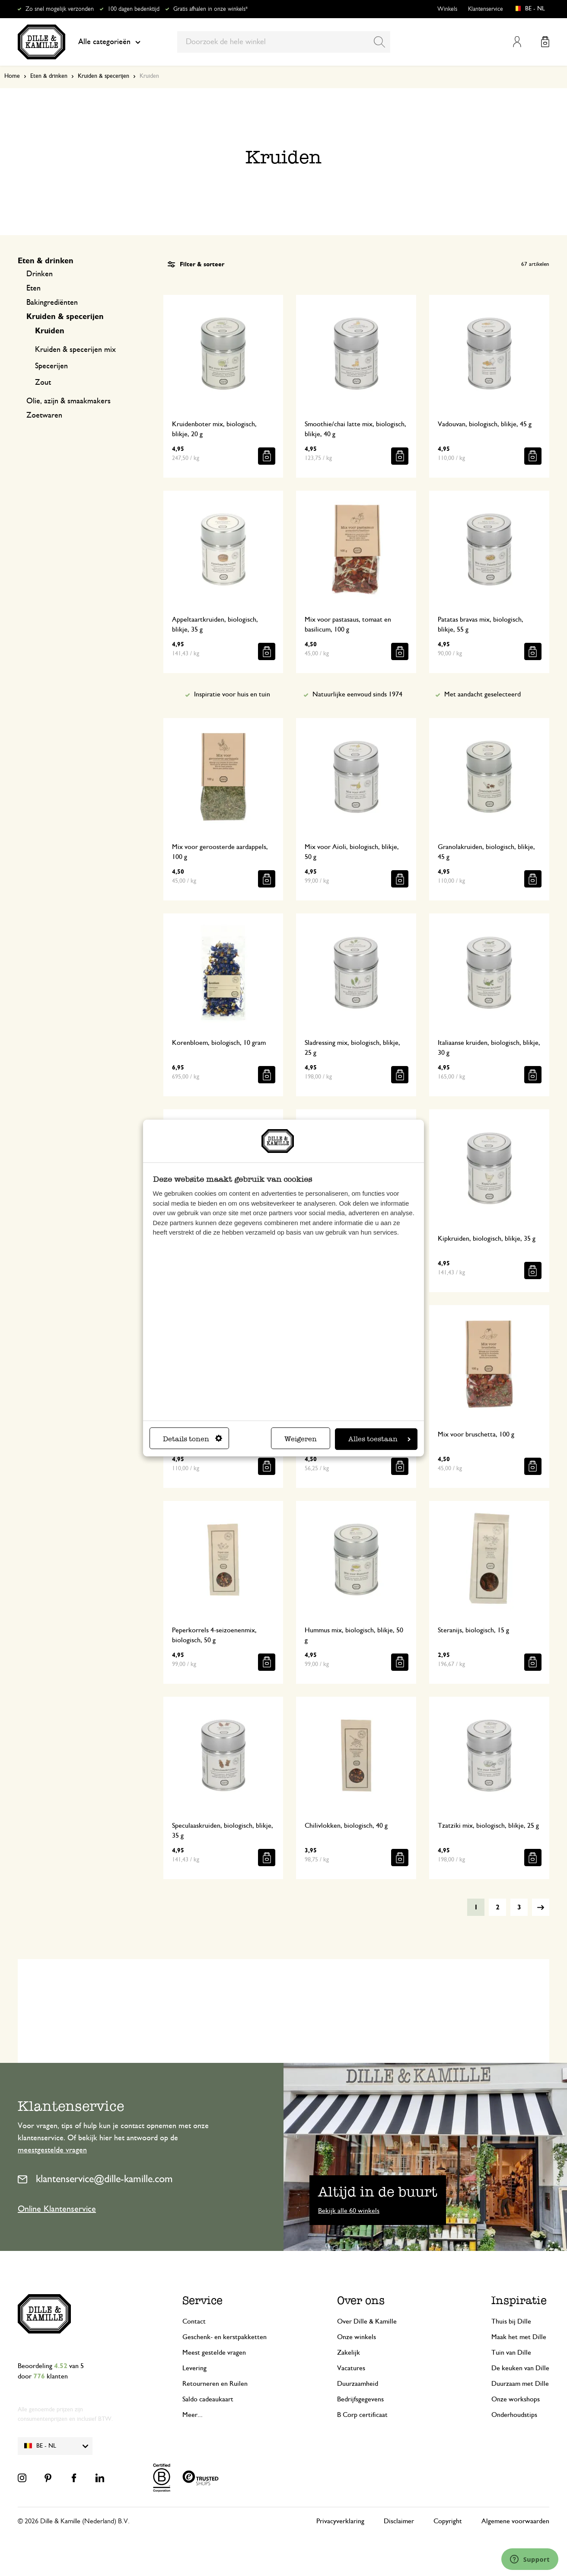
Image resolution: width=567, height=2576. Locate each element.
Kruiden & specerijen (103, 76)
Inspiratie (519, 2300)
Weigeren (300, 1439)
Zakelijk (348, 2352)
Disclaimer (399, 2521)
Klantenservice (485, 9)
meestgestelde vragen (52, 2150)
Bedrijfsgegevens (360, 2399)
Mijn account (517, 41)
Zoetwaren (44, 415)
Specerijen (51, 366)
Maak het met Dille (518, 2336)
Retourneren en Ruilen (215, 2383)
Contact (194, 2321)
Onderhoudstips (514, 2414)
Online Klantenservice (57, 2209)
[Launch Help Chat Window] (529, 2559)
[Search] (379, 42)
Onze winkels (356, 2336)
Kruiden (49, 331)
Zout (43, 382)
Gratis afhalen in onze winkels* (210, 9)
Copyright (447, 2521)
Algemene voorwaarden (515, 2521)
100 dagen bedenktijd (133, 9)
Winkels (447, 9)
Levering (194, 2368)
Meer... (192, 2414)
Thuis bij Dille (511, 2321)
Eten (33, 288)
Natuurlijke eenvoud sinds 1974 (357, 694)
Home (12, 76)
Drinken (39, 274)
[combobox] (283, 42)
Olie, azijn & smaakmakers (68, 401)
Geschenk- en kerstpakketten (224, 2336)
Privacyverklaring (340, 2521)
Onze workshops (515, 2399)
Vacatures (351, 2368)
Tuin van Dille (511, 2352)
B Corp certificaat (362, 2414)
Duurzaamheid (357, 2383)
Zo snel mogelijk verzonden (59, 9)
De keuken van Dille (520, 2368)
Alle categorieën (109, 42)
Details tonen (192, 1439)
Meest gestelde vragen (214, 2352)
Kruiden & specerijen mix (75, 350)
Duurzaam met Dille (520, 2383)
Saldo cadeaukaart (207, 2399)
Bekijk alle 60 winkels (348, 2210)
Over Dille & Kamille (367, 2321)
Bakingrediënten (52, 302)
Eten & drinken (48, 76)
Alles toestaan (379, 1439)
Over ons (361, 2300)
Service (202, 2300)
